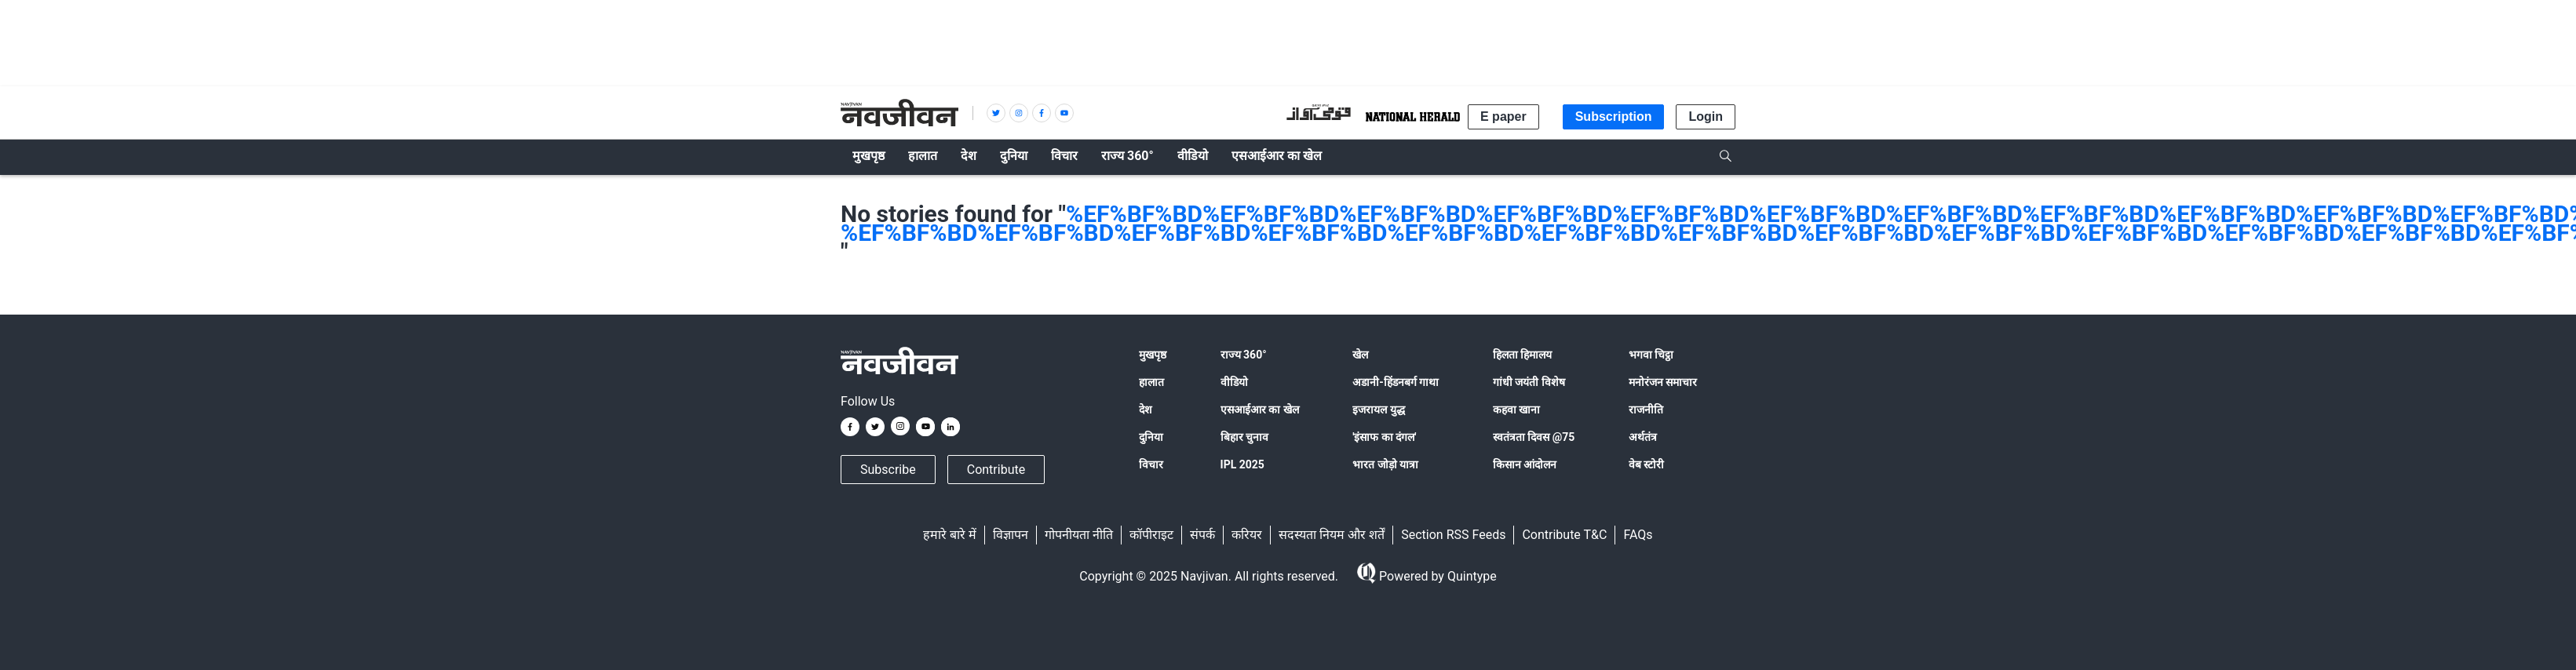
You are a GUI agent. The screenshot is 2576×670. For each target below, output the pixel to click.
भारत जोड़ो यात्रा (1385, 464)
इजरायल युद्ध (1378, 409)
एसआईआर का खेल (1259, 409)
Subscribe (888, 469)
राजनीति (1646, 409)
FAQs (1637, 534)
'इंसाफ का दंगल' (1384, 437)
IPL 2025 (1242, 464)
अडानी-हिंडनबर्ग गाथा (1395, 382)
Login (1705, 116)
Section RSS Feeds (1453, 534)
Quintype (1470, 576)
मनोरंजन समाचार (1663, 382)
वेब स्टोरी (1646, 464)
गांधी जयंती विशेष (1529, 382)
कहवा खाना (1516, 409)
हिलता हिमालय (1522, 354)
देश (1145, 409)
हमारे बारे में (949, 534)
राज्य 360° (1243, 354)
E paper (1503, 116)
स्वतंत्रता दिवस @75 (1534, 437)
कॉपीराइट (1151, 534)
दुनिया (1151, 437)
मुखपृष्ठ (1152, 354)
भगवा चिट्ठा (1651, 354)
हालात (1151, 382)
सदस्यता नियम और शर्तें (1332, 534)
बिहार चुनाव (1244, 437)
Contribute (996, 469)
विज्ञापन (1010, 534)
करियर (1246, 534)
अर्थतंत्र (1643, 437)
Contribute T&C (1564, 534)
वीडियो (1234, 382)
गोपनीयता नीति (1079, 534)
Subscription (1613, 116)
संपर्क (1202, 534)
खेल (1360, 354)
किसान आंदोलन (1524, 464)
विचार (1151, 464)
